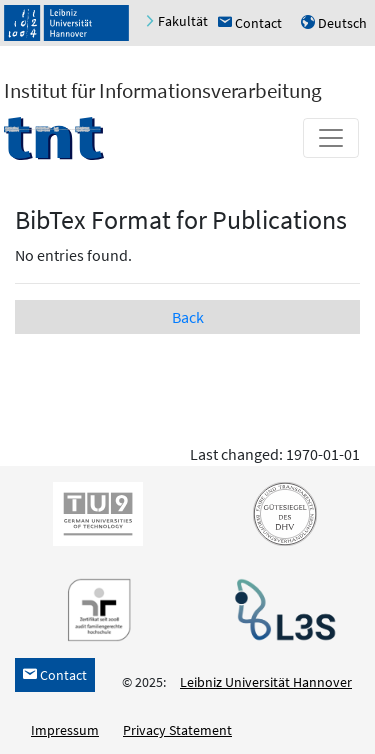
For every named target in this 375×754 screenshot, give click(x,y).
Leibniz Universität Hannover (266, 682)
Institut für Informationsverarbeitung (163, 90)
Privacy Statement (177, 730)
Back (188, 317)
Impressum (65, 730)
